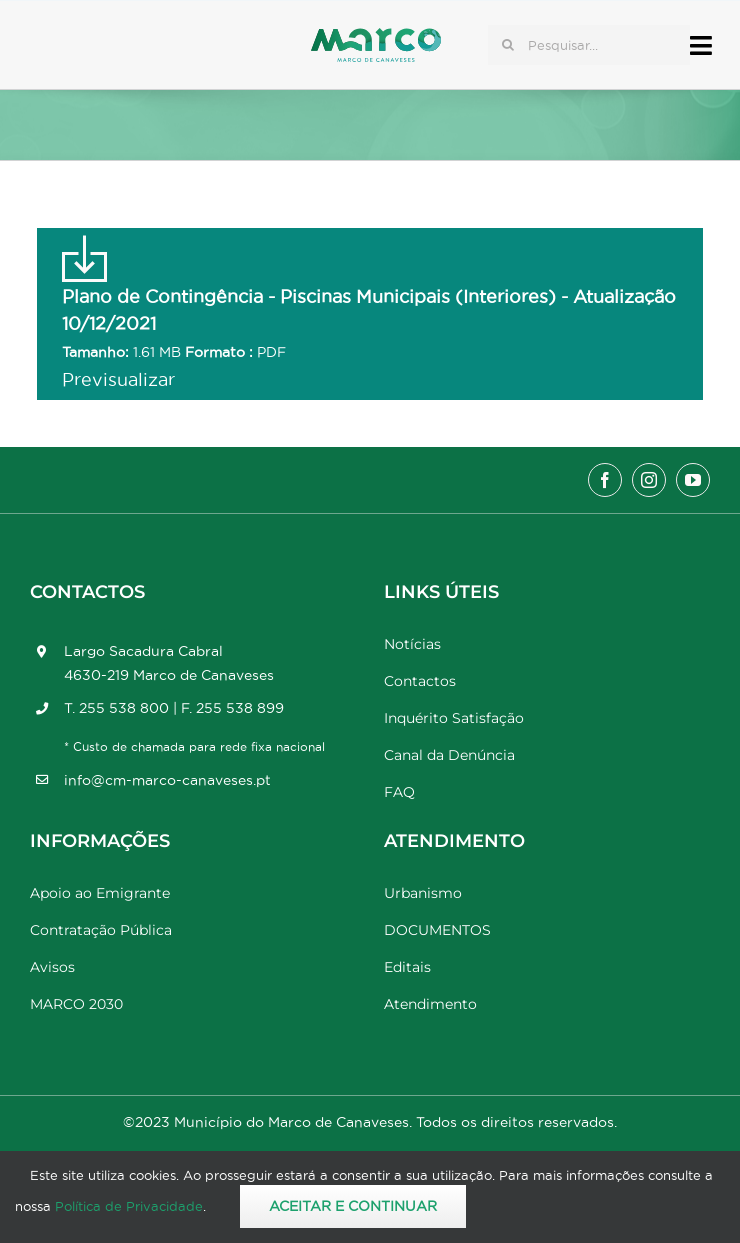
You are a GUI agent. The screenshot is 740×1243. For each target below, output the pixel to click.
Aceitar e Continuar (353, 1206)
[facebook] (605, 480)
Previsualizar (118, 379)
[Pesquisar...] (589, 45)
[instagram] (649, 480)
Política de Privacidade (129, 1206)
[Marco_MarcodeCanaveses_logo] (376, 36)
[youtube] (693, 480)
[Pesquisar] (508, 45)
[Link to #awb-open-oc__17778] (701, 45)
